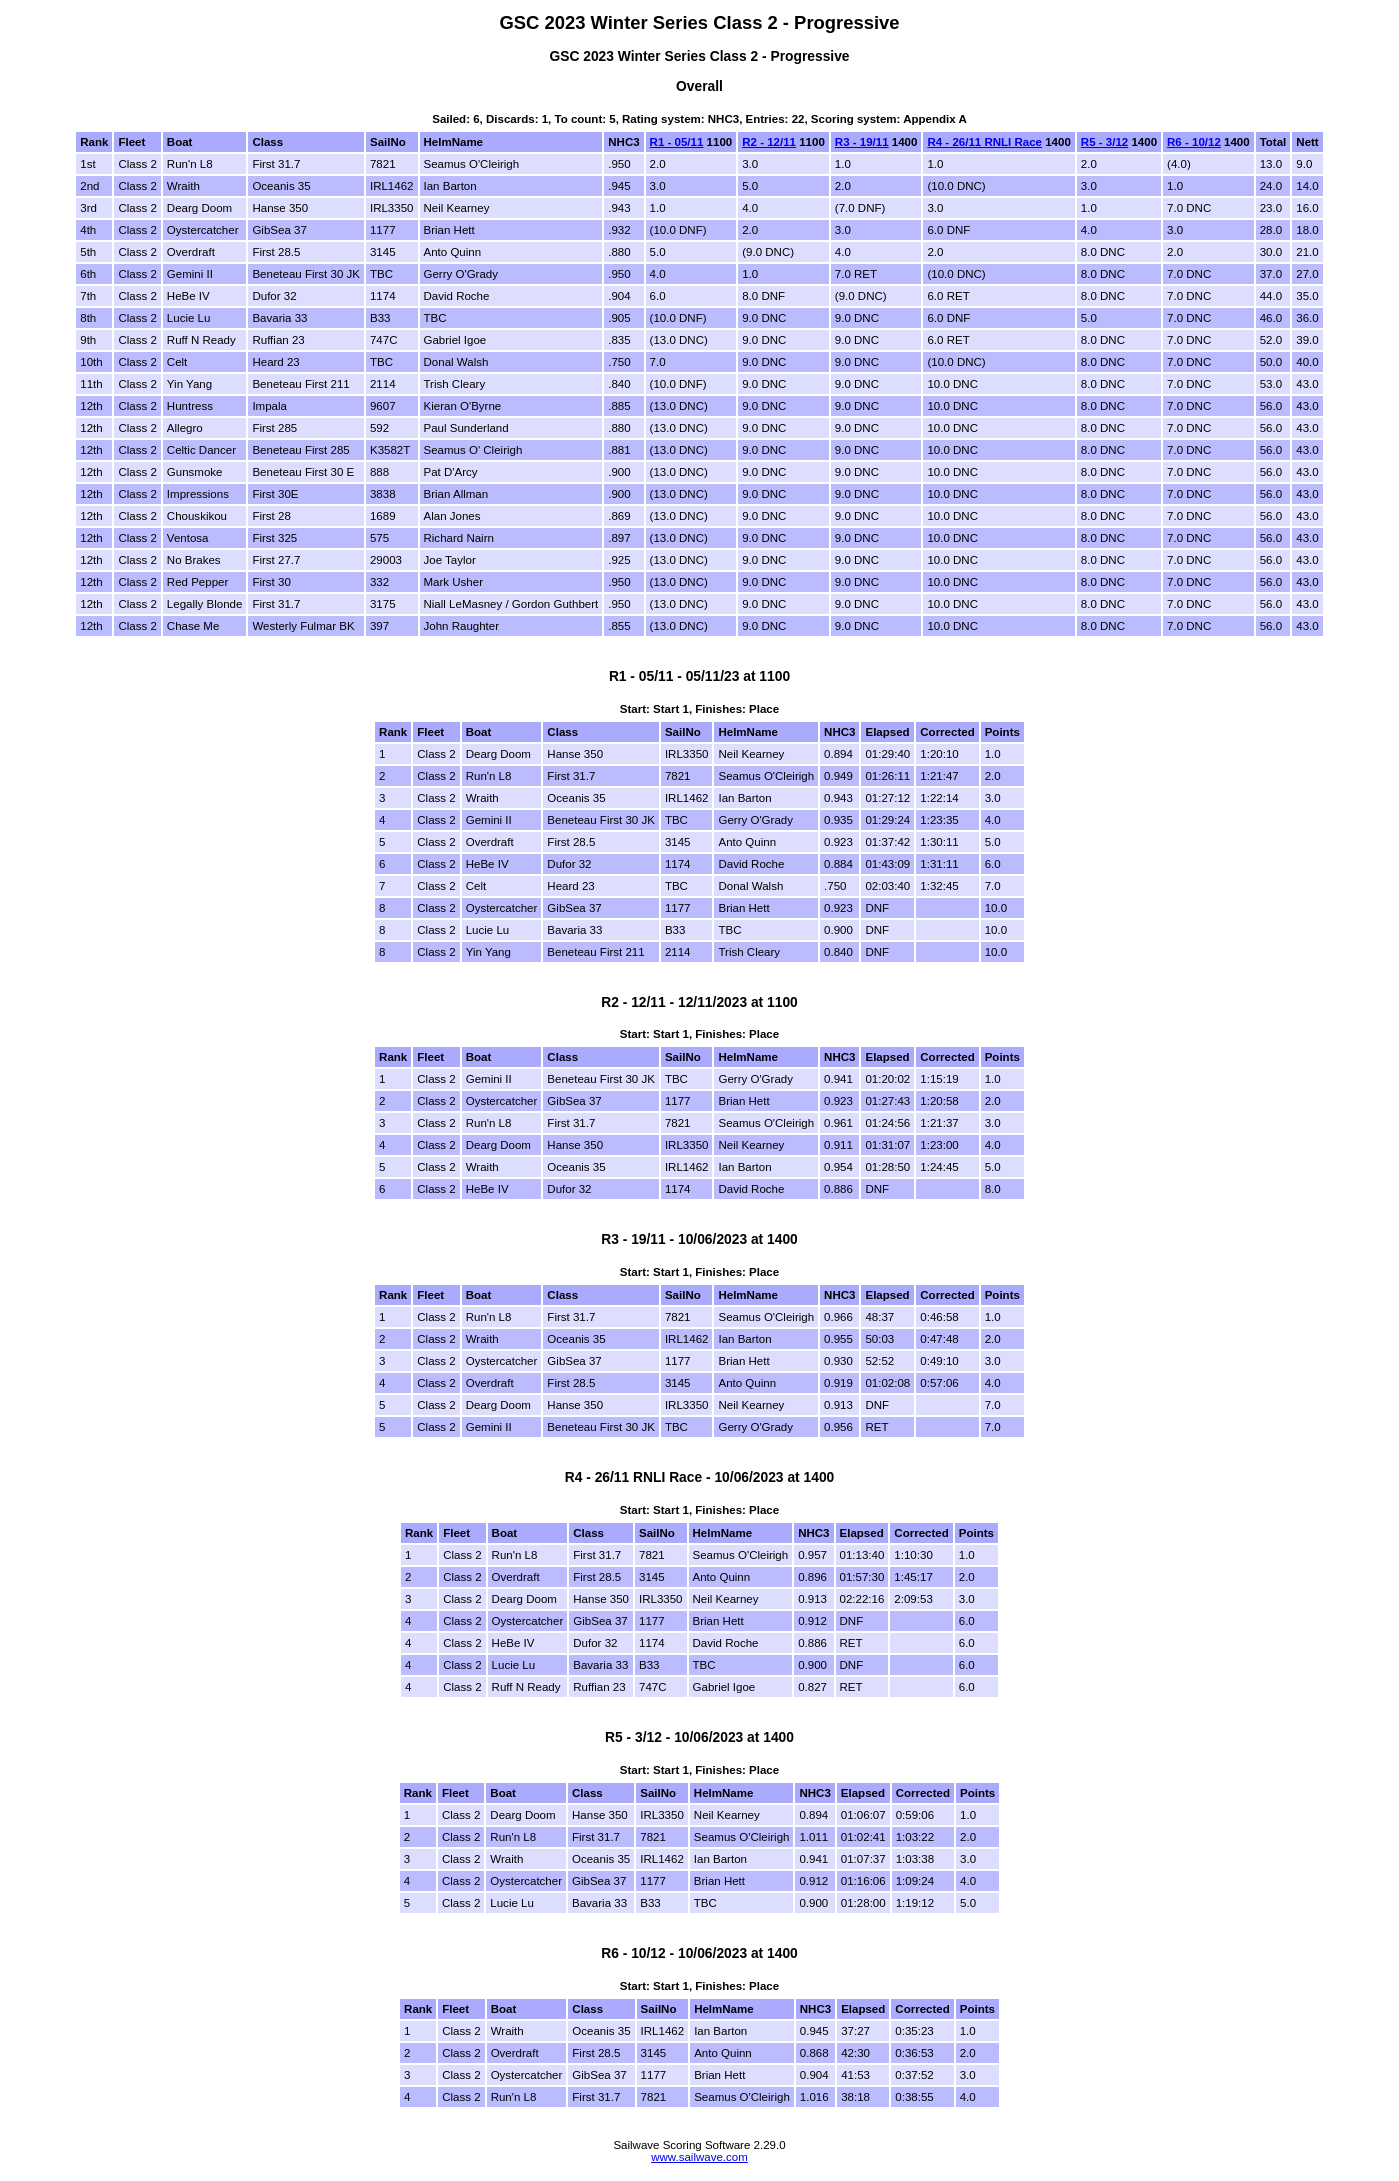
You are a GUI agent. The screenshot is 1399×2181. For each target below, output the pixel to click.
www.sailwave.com (699, 2157)
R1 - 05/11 (677, 142)
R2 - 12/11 (769, 142)
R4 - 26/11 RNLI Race (984, 142)
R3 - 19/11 (862, 142)
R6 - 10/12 (1194, 142)
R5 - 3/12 (1104, 142)
